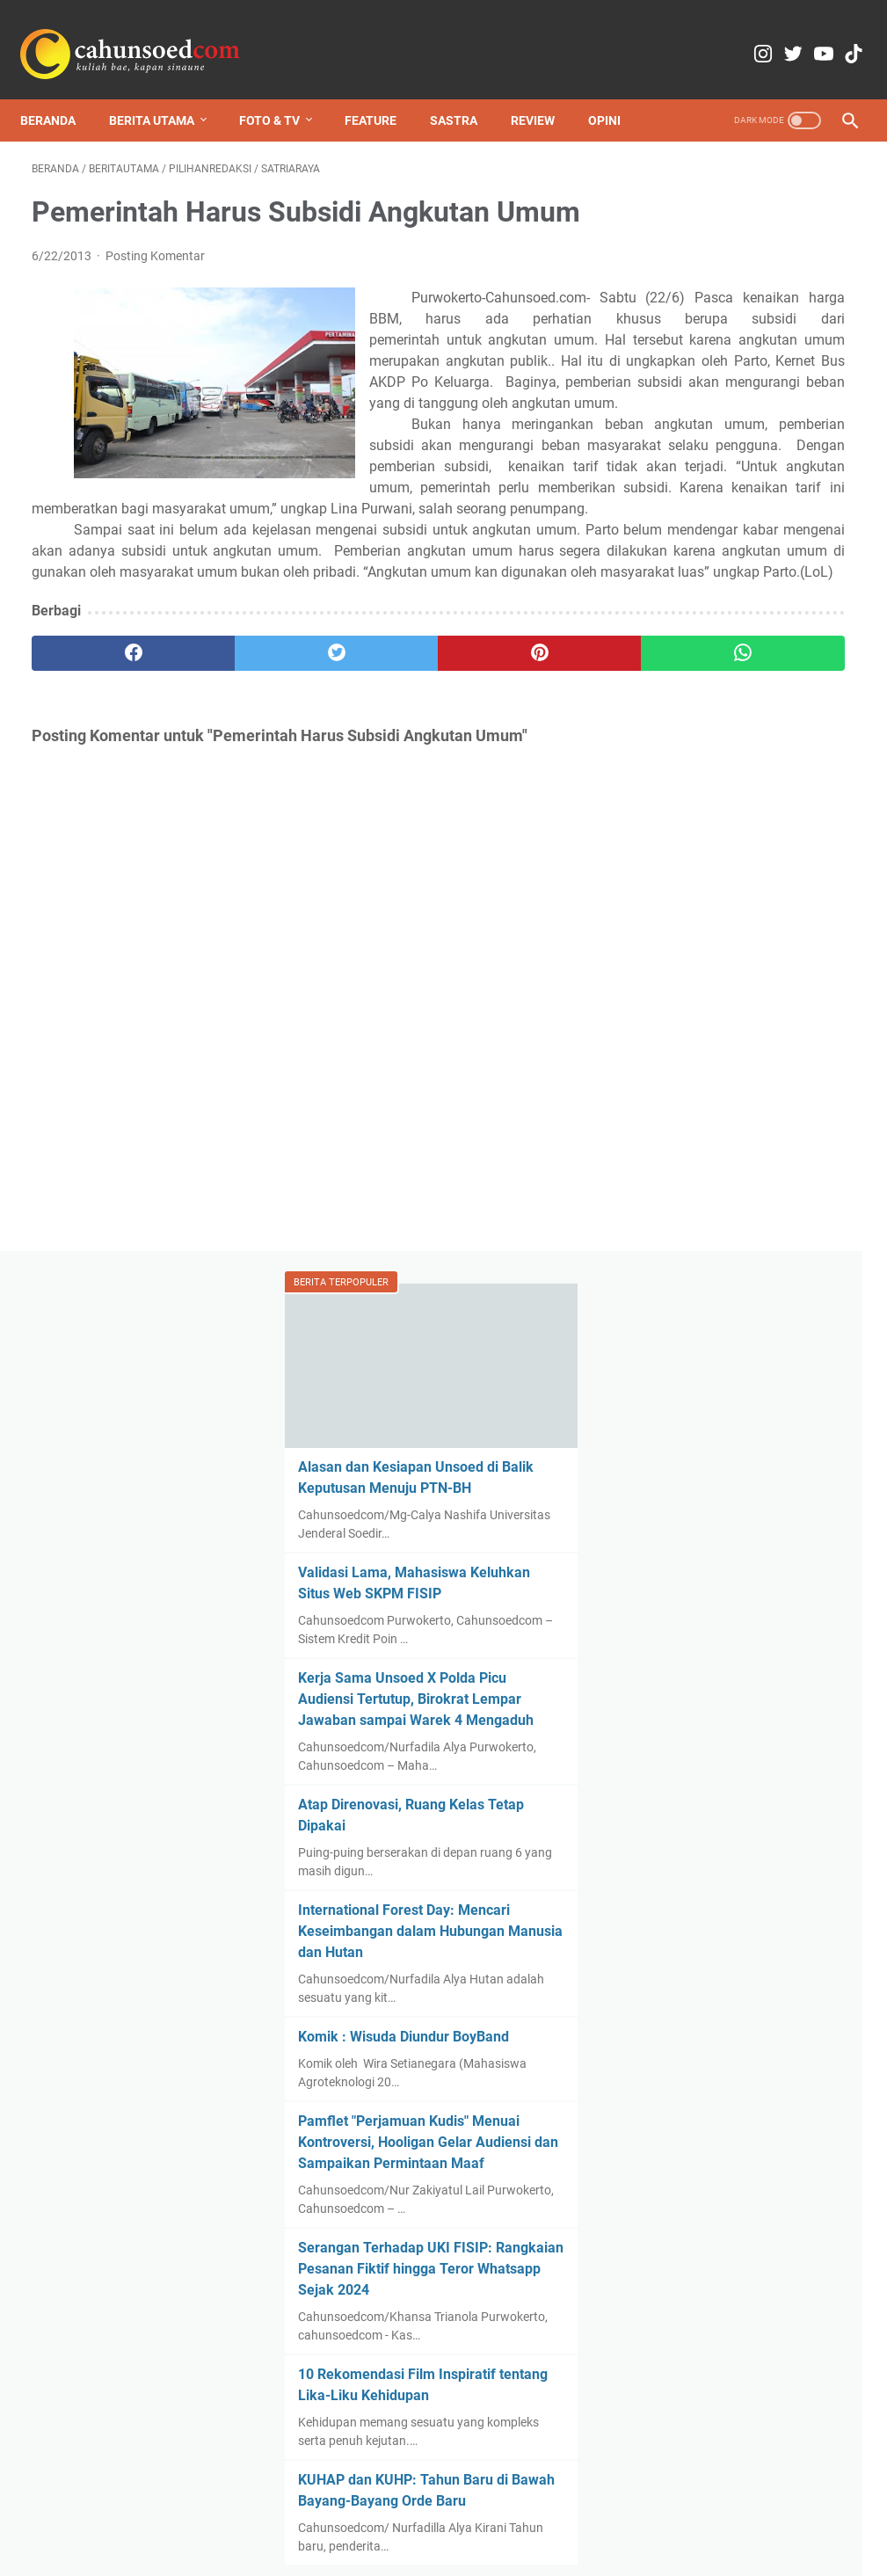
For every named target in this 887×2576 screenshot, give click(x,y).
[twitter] (237, 805)
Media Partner (459, 2513)
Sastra (465, 91)
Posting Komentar (155, 239)
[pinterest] (374, 805)
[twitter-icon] (754, 35)
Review (544, 91)
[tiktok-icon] (836, 35)
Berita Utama (163, 91)
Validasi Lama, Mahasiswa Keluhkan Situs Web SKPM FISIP (741, 460)
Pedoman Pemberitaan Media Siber (611, 2513)
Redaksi (252, 2513)
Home (197, 2513)
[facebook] (100, 805)
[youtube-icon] (795, 35)
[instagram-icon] (712, 35)
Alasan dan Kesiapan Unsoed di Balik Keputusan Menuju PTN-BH (741, 315)
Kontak (311, 2513)
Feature (382, 91)
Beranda (59, 91)
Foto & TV (281, 91)
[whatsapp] (511, 805)
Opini (616, 91)
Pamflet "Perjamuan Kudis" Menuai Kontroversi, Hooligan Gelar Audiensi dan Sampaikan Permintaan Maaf (747, 1151)
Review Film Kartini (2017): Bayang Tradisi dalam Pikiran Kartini (752, 2382)
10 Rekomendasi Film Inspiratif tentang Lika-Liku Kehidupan (743, 1483)
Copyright (376, 2513)
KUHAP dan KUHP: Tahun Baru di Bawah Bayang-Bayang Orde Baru (737, 1628)
